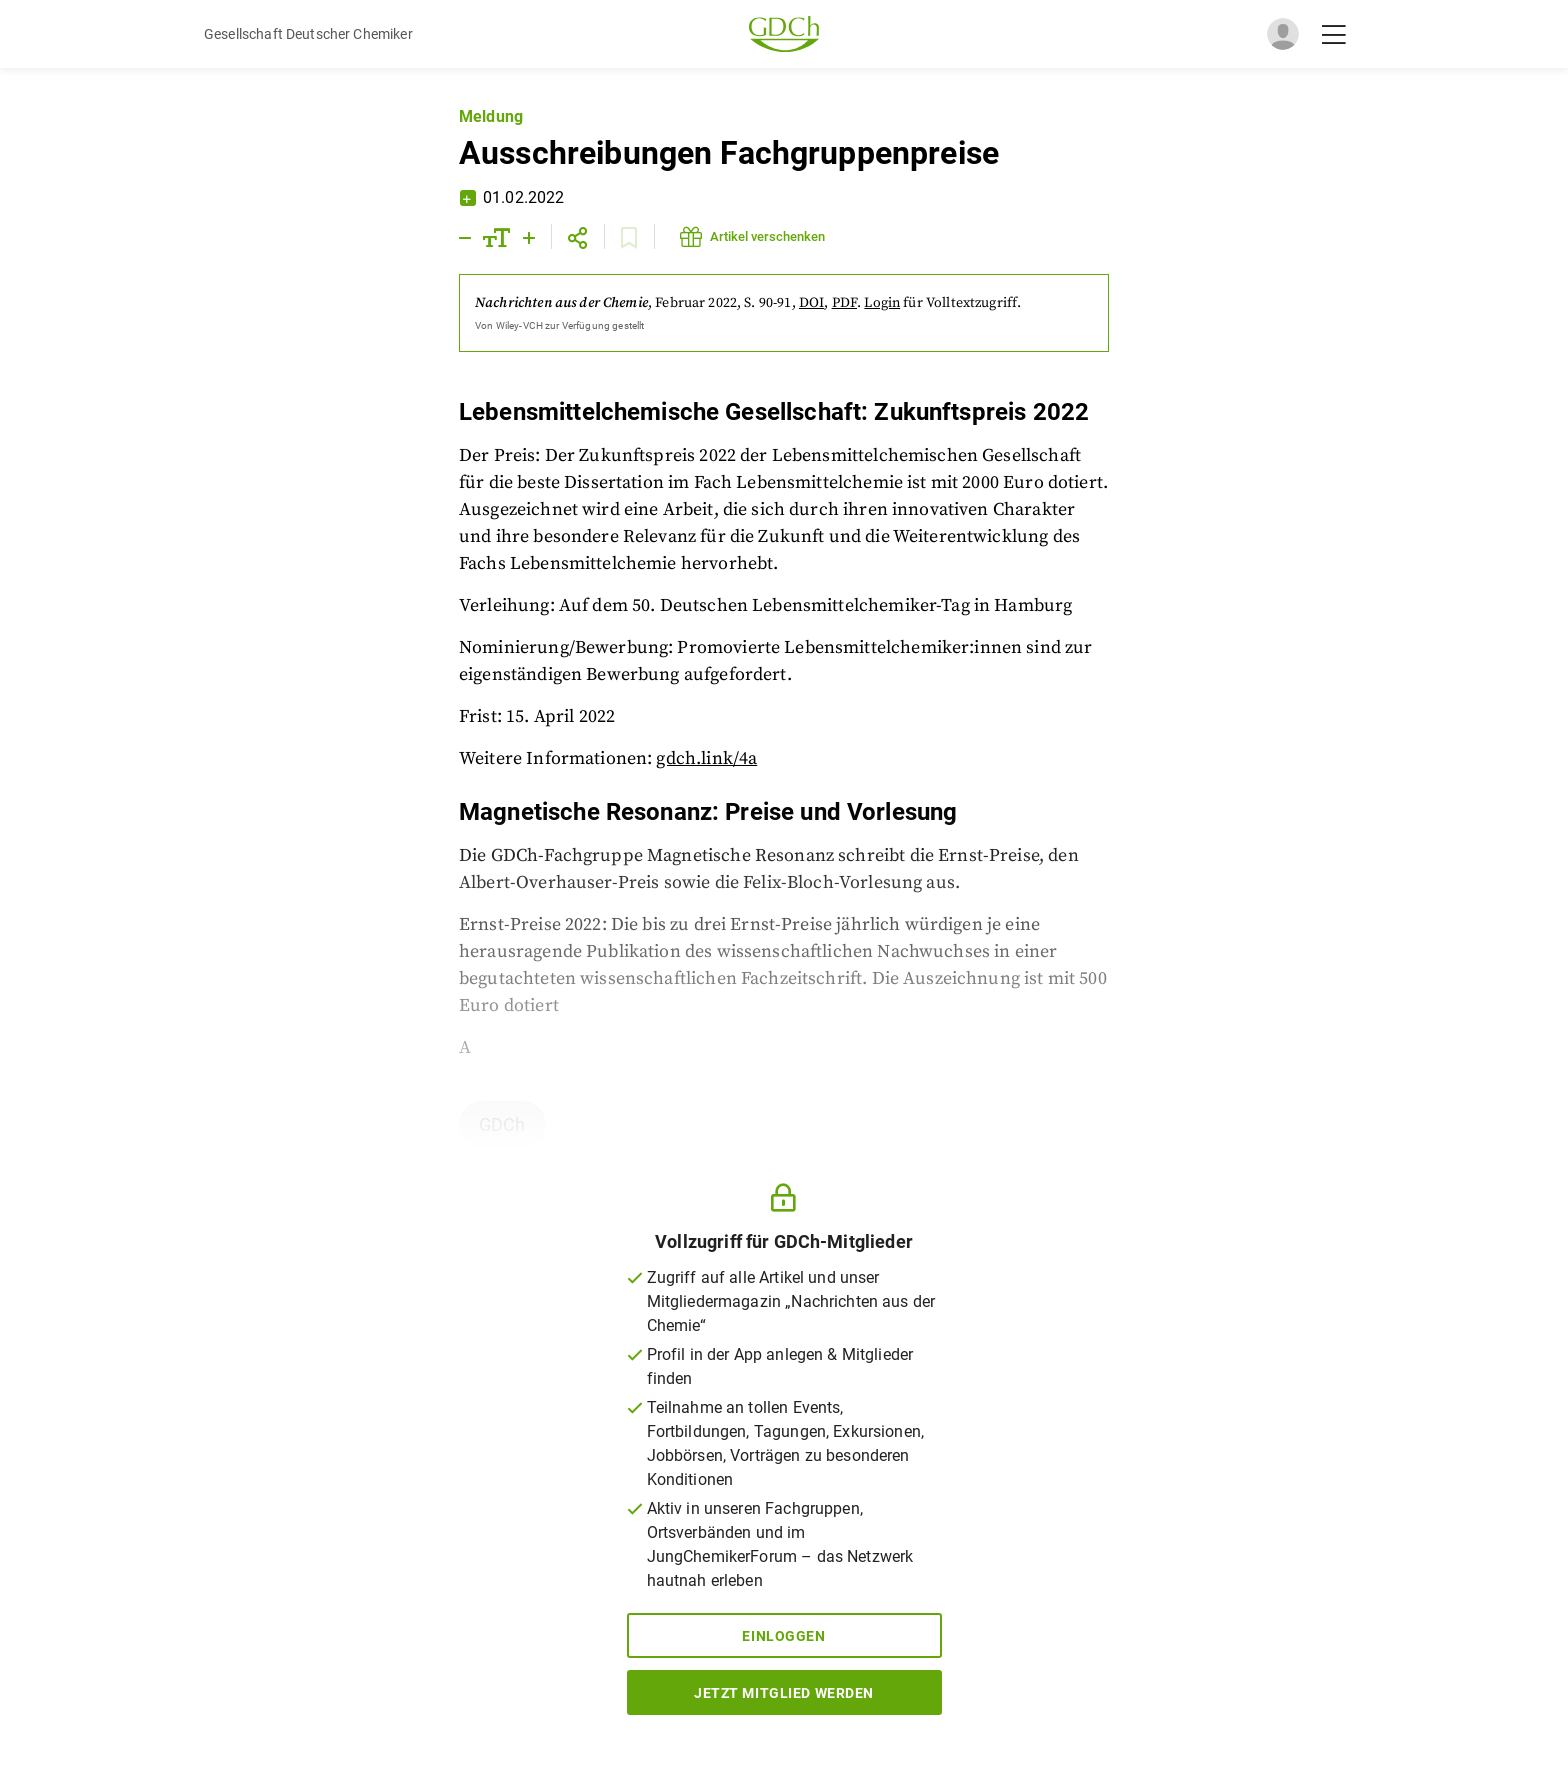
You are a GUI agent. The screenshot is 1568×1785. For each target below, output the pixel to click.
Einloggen (783, 1636)
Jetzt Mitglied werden (784, 1693)
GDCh (502, 1124)
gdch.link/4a (706, 758)
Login (882, 303)
